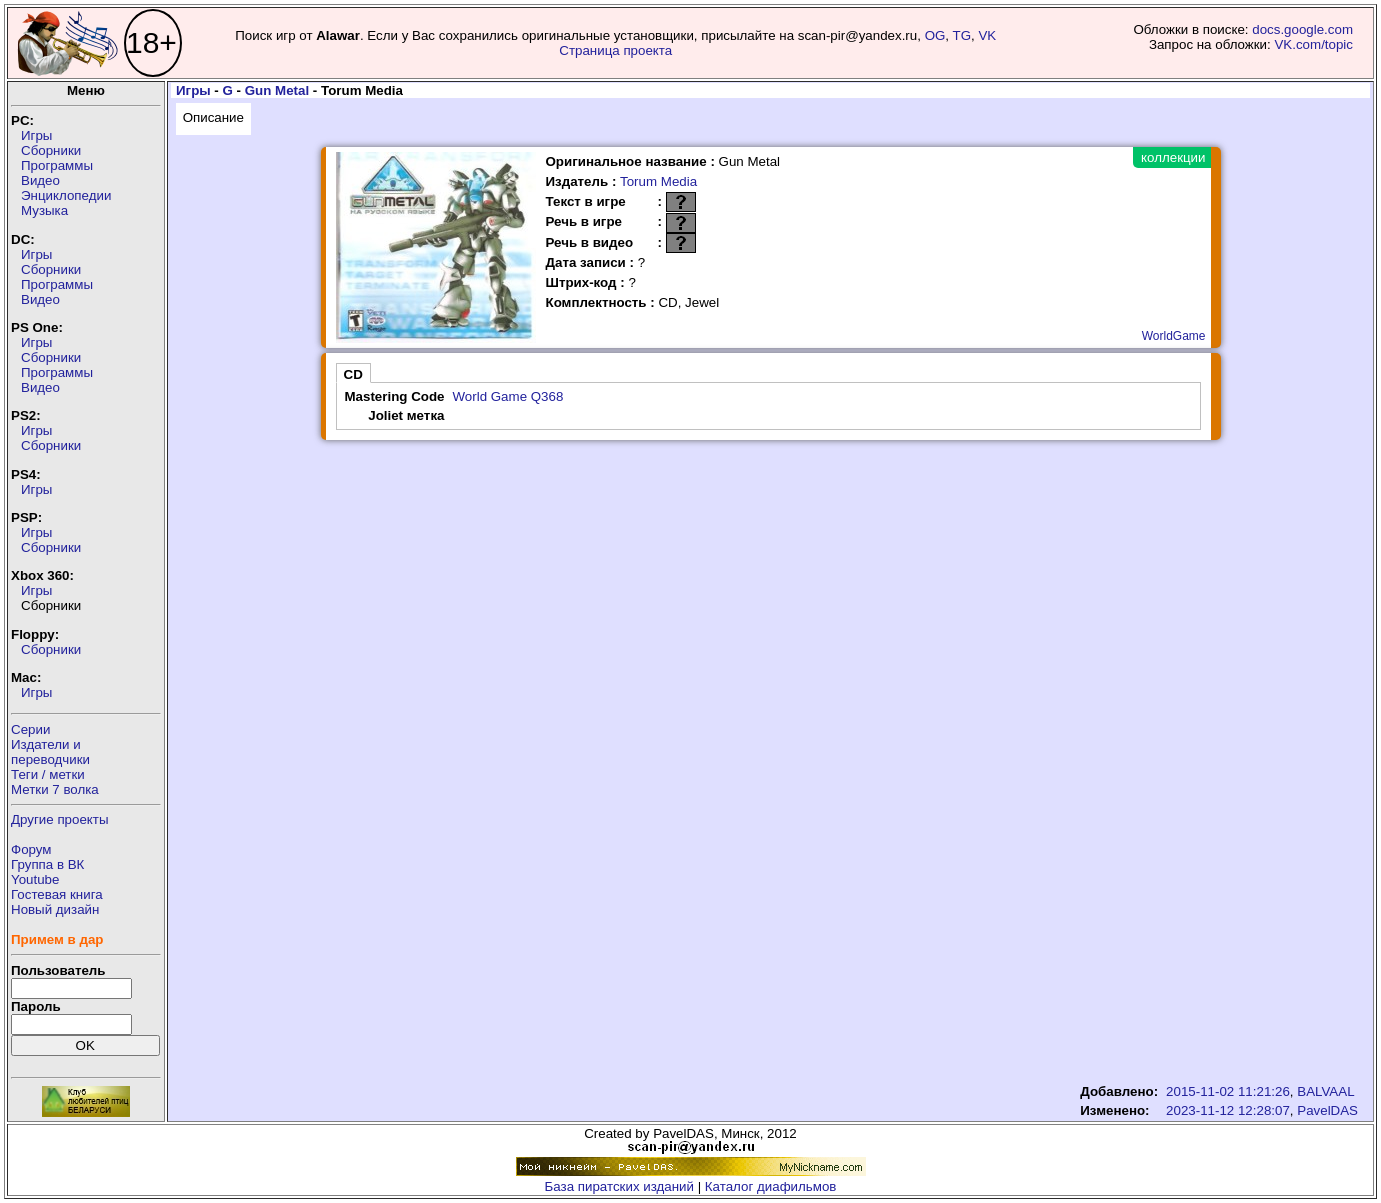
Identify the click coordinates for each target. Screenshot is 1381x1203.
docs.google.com (1302, 29)
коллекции (1173, 157)
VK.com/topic (1313, 44)
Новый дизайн (55, 909)
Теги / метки (48, 774)
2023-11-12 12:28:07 (1228, 1110)
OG (935, 35)
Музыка (44, 210)
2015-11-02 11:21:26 (1228, 1091)
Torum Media (658, 181)
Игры (36, 135)
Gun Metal (277, 90)
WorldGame (1174, 336)
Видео (40, 180)
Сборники (51, 150)
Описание (213, 117)
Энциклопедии (66, 195)
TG (962, 35)
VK (987, 35)
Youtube (35, 879)
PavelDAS (1327, 1110)
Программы (57, 165)
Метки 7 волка (55, 789)
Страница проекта (615, 50)
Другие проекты (60, 819)
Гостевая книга (57, 894)
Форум (31, 849)
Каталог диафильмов (771, 1186)
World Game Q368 (507, 396)
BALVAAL (1325, 1091)
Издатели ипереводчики (50, 752)
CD (353, 374)
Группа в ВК (47, 864)
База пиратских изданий (619, 1186)
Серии (30, 729)
